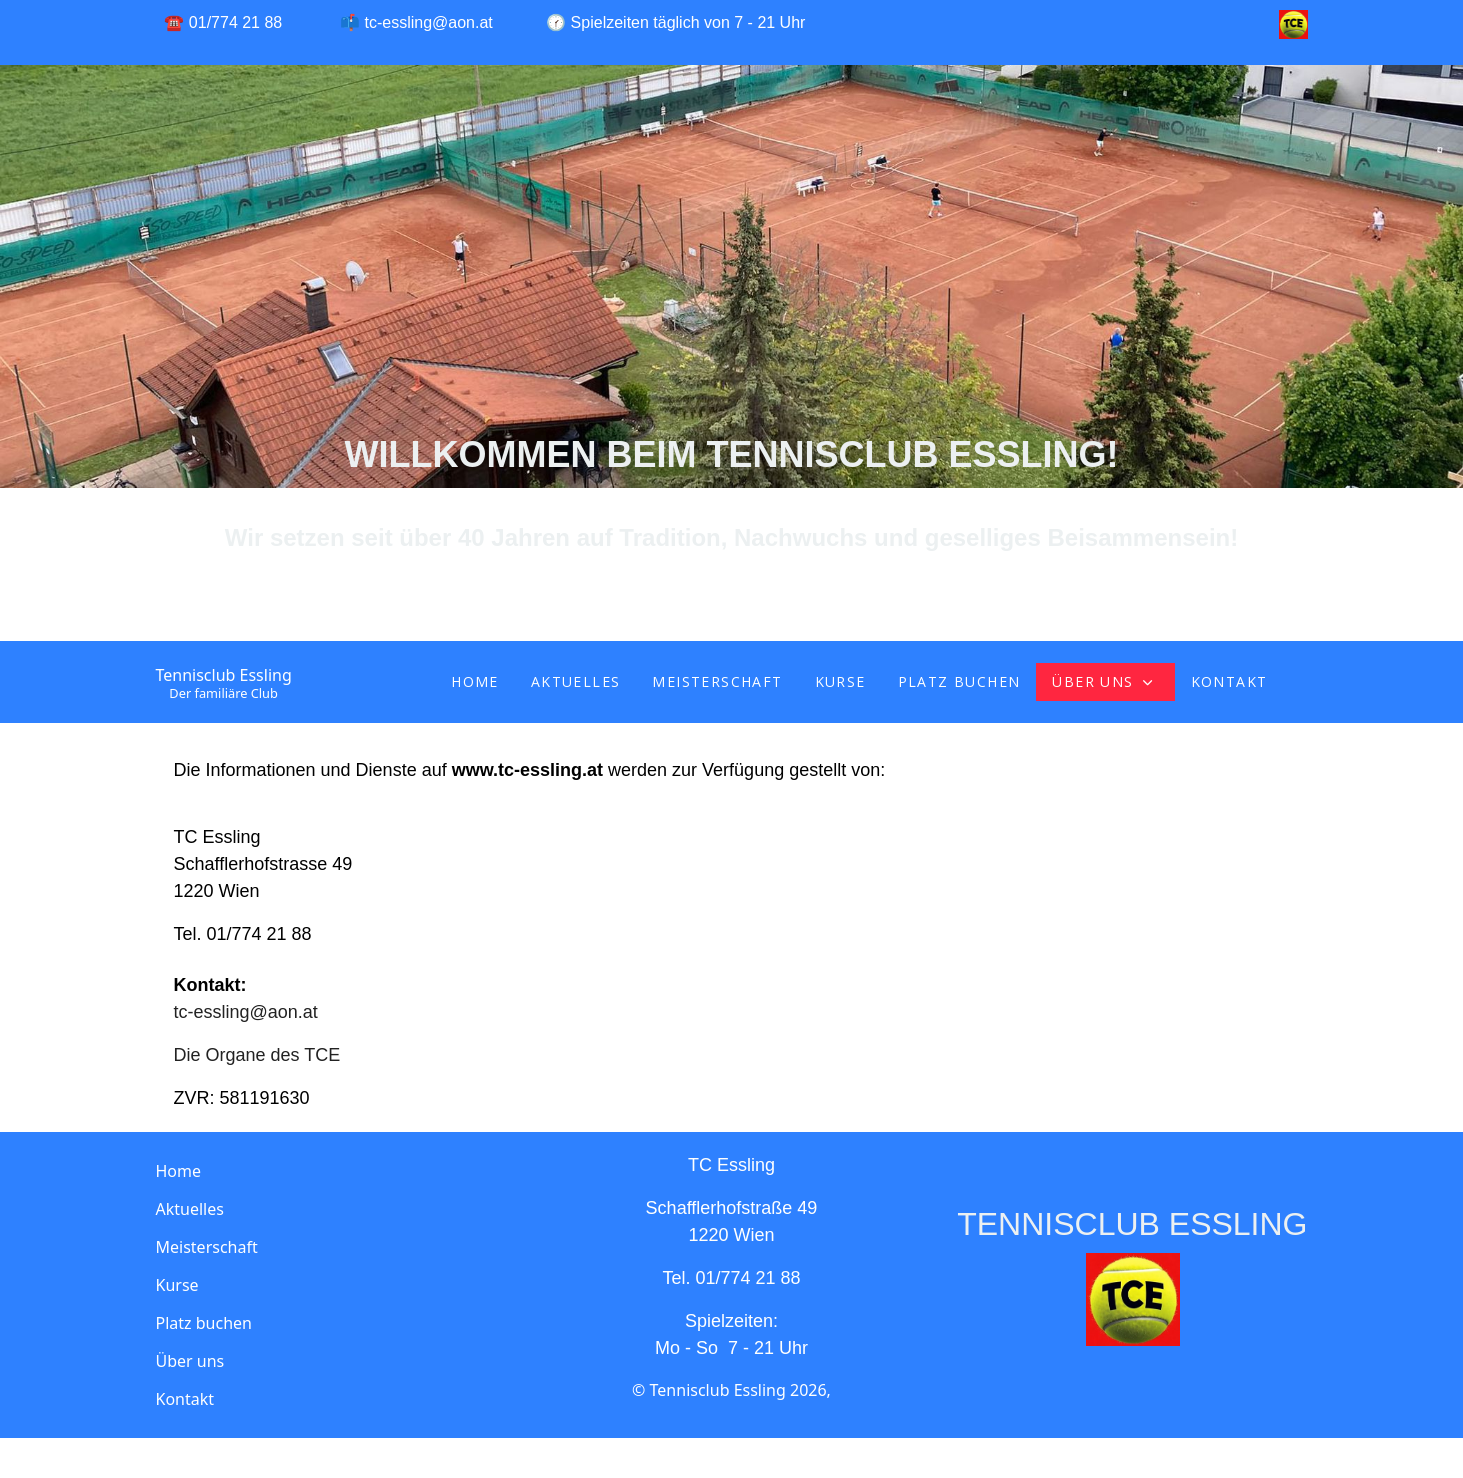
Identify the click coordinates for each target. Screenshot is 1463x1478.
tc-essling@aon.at (429, 22)
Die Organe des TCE (257, 1055)
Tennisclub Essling (224, 675)
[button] (340, 1361)
